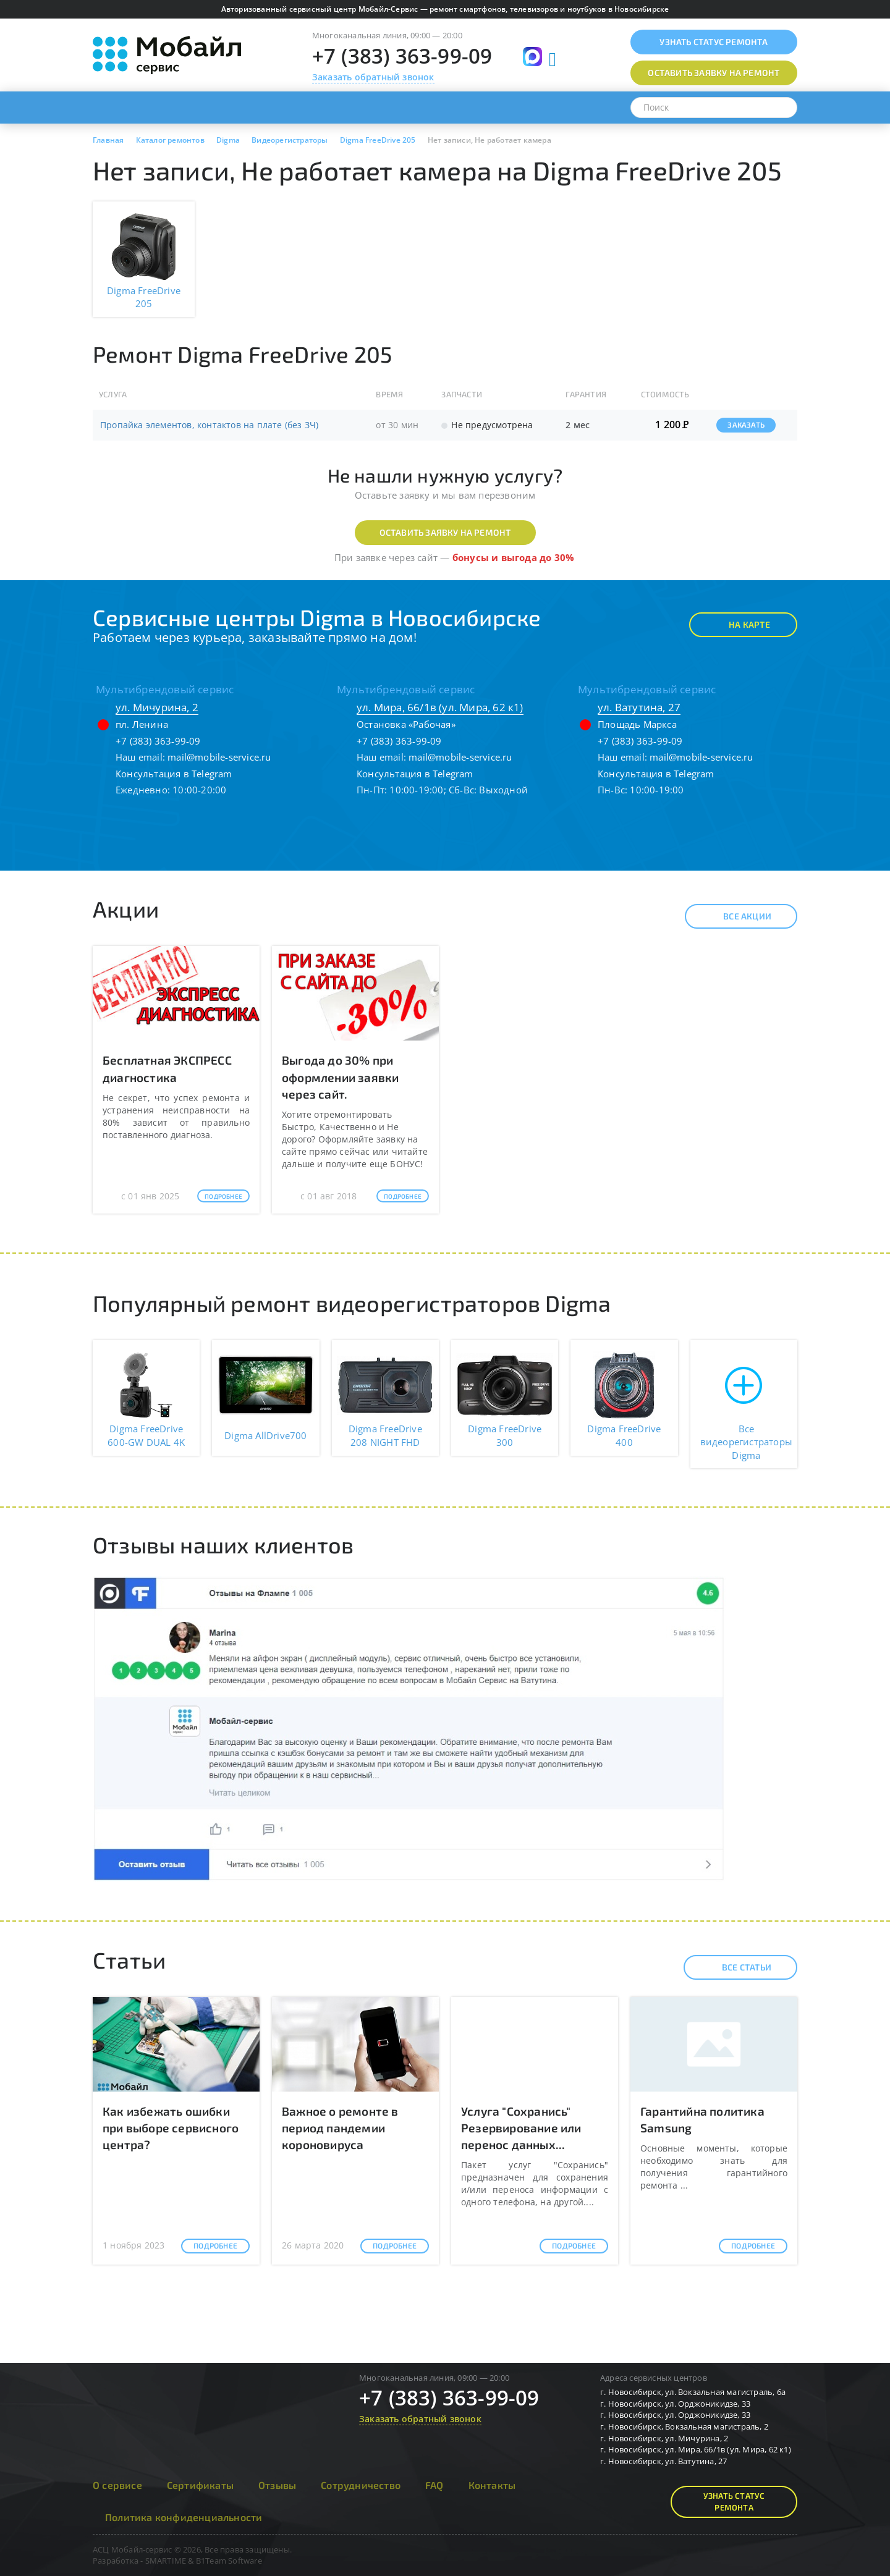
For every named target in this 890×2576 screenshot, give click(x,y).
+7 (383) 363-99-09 (402, 56)
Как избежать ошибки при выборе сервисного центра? (171, 2128)
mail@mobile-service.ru (219, 757)
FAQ (434, 2485)
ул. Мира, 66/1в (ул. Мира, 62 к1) (440, 707)
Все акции (736, 916)
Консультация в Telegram (174, 773)
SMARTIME (166, 2560)
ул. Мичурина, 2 (157, 707)
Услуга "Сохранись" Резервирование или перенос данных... (521, 2128)
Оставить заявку (713, 72)
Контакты (492, 2485)
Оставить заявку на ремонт (445, 532)
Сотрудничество (360, 2485)
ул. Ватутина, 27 (639, 707)
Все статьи (735, 1967)
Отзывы (277, 2485)
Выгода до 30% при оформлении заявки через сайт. (340, 1076)
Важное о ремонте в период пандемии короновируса (340, 2128)
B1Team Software (229, 2560)
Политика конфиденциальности (183, 2517)
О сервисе (117, 2485)
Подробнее (223, 1196)
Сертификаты (200, 2485)
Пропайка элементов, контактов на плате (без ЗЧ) (209, 425)
